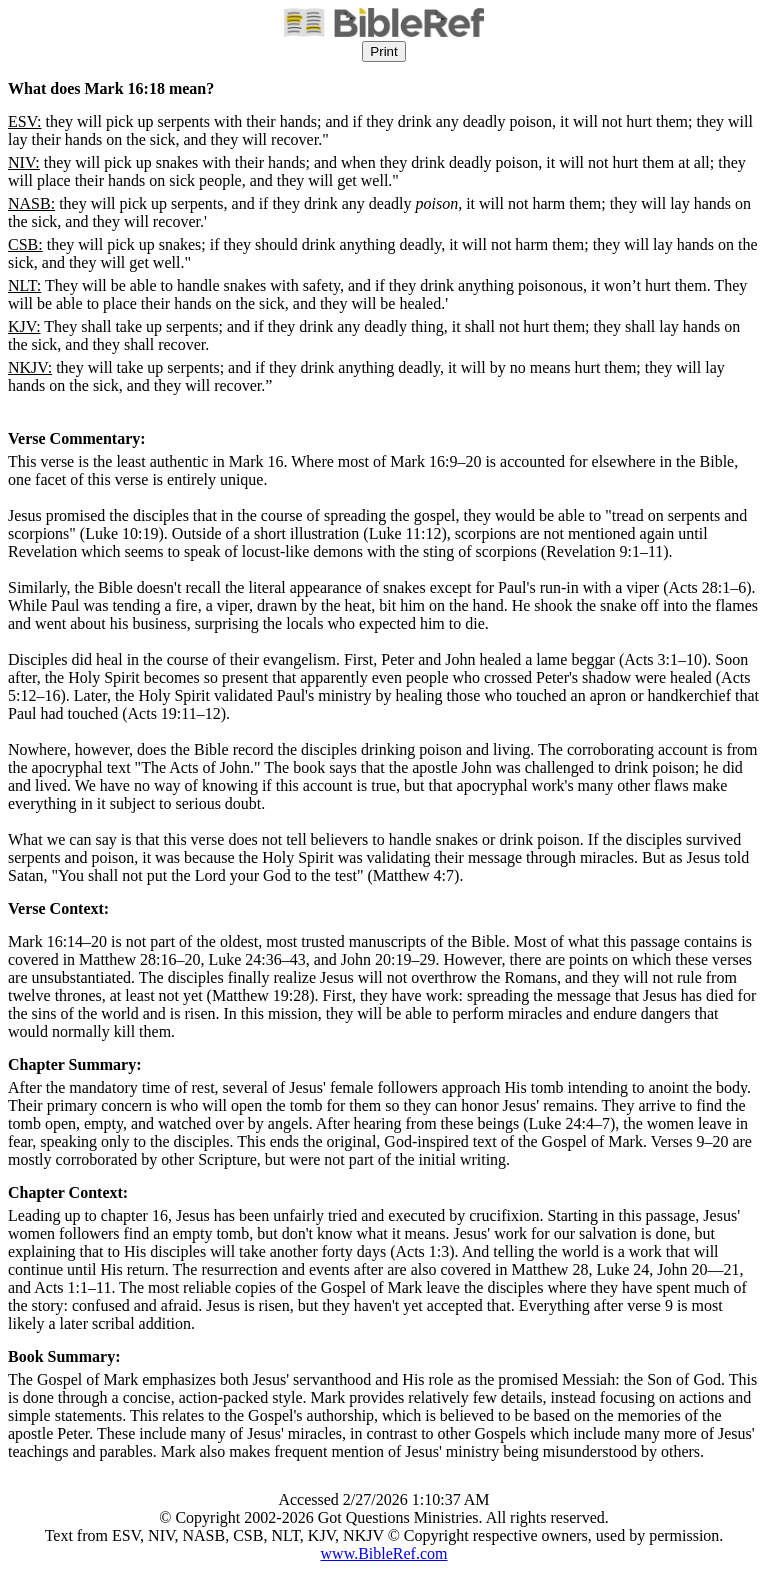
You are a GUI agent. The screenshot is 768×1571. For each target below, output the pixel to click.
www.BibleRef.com (384, 1553)
